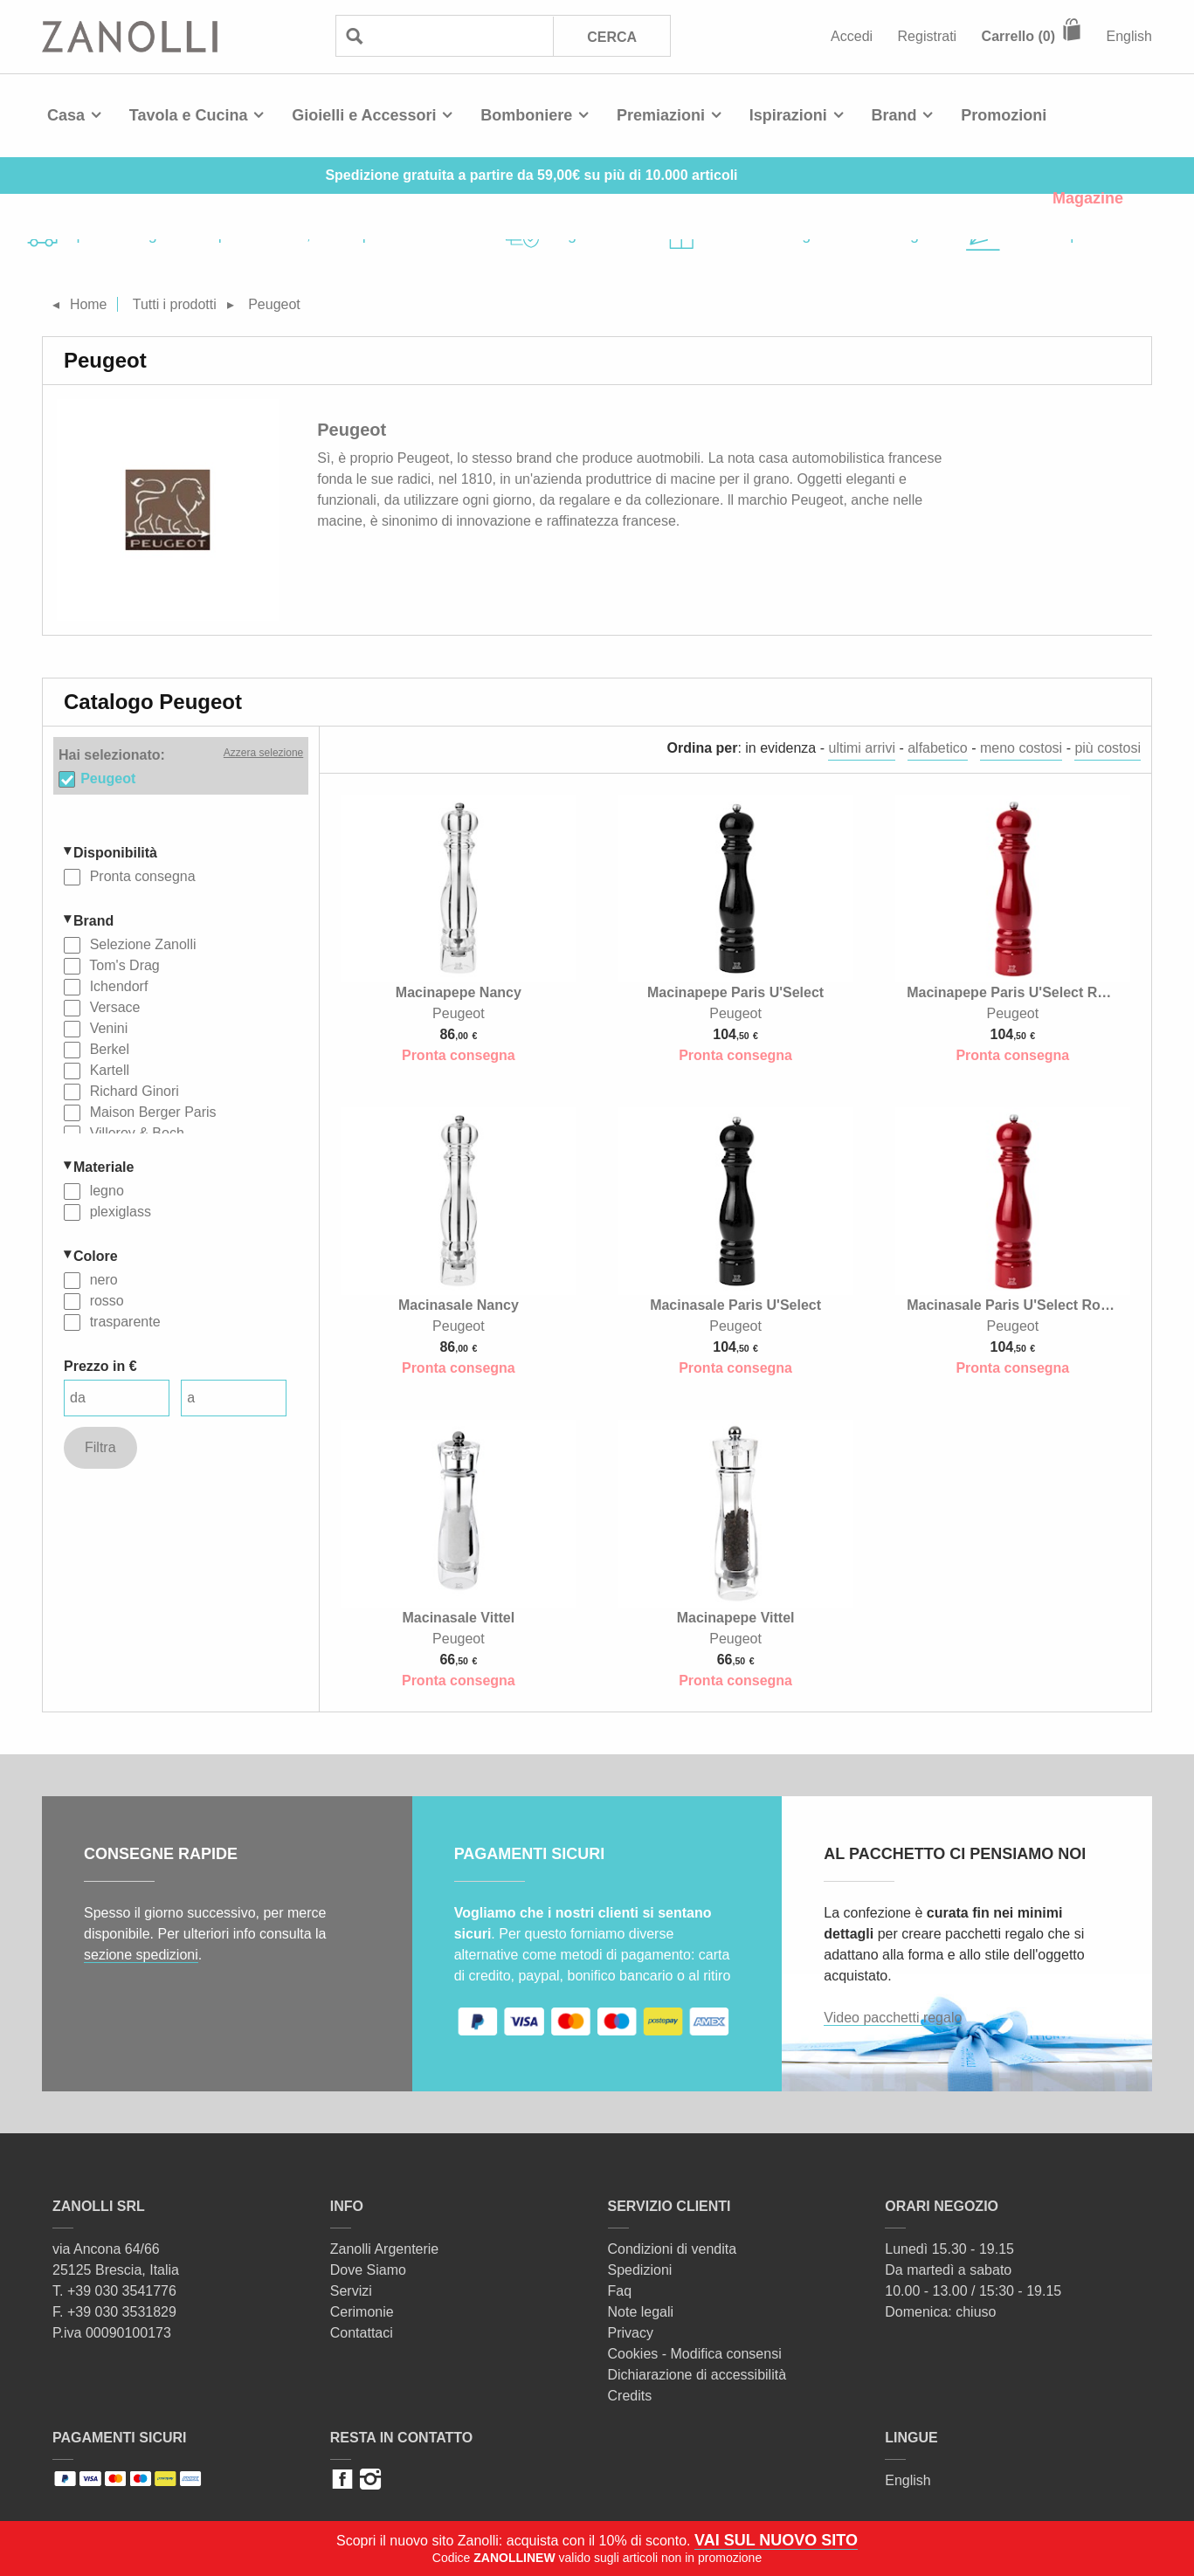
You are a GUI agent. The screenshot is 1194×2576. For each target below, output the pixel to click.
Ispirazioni (788, 115)
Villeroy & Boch (135, 1133)
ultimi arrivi (861, 747)
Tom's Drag (123, 965)
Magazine (1088, 198)
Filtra (100, 1447)
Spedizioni (640, 2270)
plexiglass (118, 1211)
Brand (894, 115)
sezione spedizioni (141, 1954)
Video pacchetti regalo (893, 2017)
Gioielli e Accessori (364, 115)
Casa (66, 115)
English (1129, 36)
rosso (105, 1300)
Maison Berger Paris (151, 1112)
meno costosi (1021, 747)
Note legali (641, 2311)
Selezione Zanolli (141, 944)
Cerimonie (362, 2311)
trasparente (123, 1321)
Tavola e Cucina (188, 115)
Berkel (107, 1049)
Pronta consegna (140, 876)
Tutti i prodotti (175, 304)
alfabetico (938, 747)
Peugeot (107, 778)
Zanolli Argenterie (384, 2249)
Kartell (107, 1070)
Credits (630, 2395)
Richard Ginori (132, 1091)
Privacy (630, 2332)
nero (101, 1279)
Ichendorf (117, 986)
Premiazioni (661, 115)
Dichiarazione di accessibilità (697, 2374)
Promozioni (1003, 115)
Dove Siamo (368, 2270)
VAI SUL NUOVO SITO (776, 2540)
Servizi (351, 2290)
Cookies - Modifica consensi (695, 2353)
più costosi (1107, 747)
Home (88, 304)
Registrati (927, 36)
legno (105, 1190)
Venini (107, 1028)
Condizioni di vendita (672, 2249)
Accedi (852, 36)
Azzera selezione (263, 753)
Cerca (612, 37)
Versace (113, 1007)
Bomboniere (526, 115)
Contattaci (361, 2332)
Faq (620, 2290)
